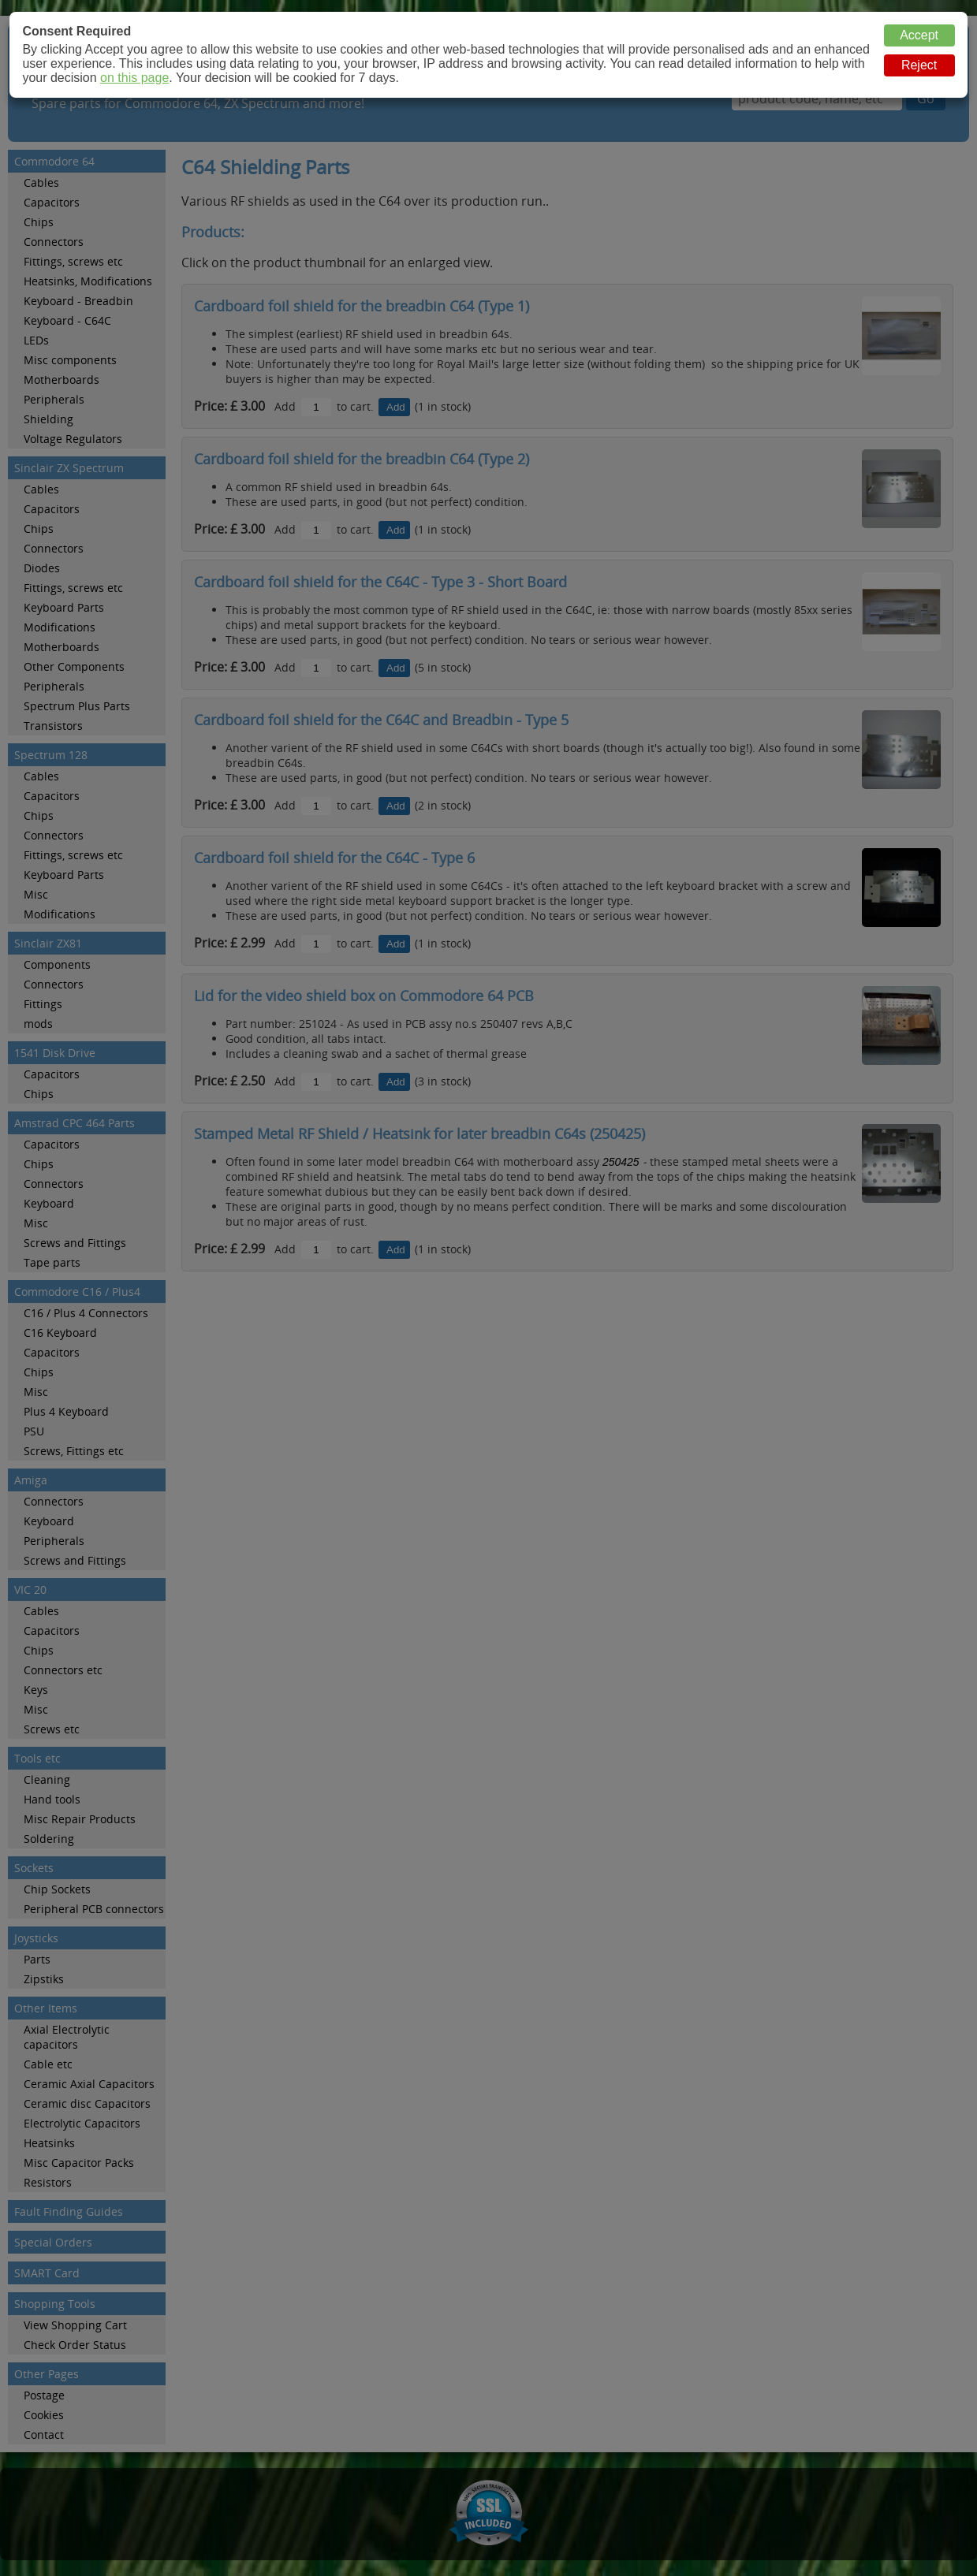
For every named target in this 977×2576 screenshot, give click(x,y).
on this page (134, 77)
